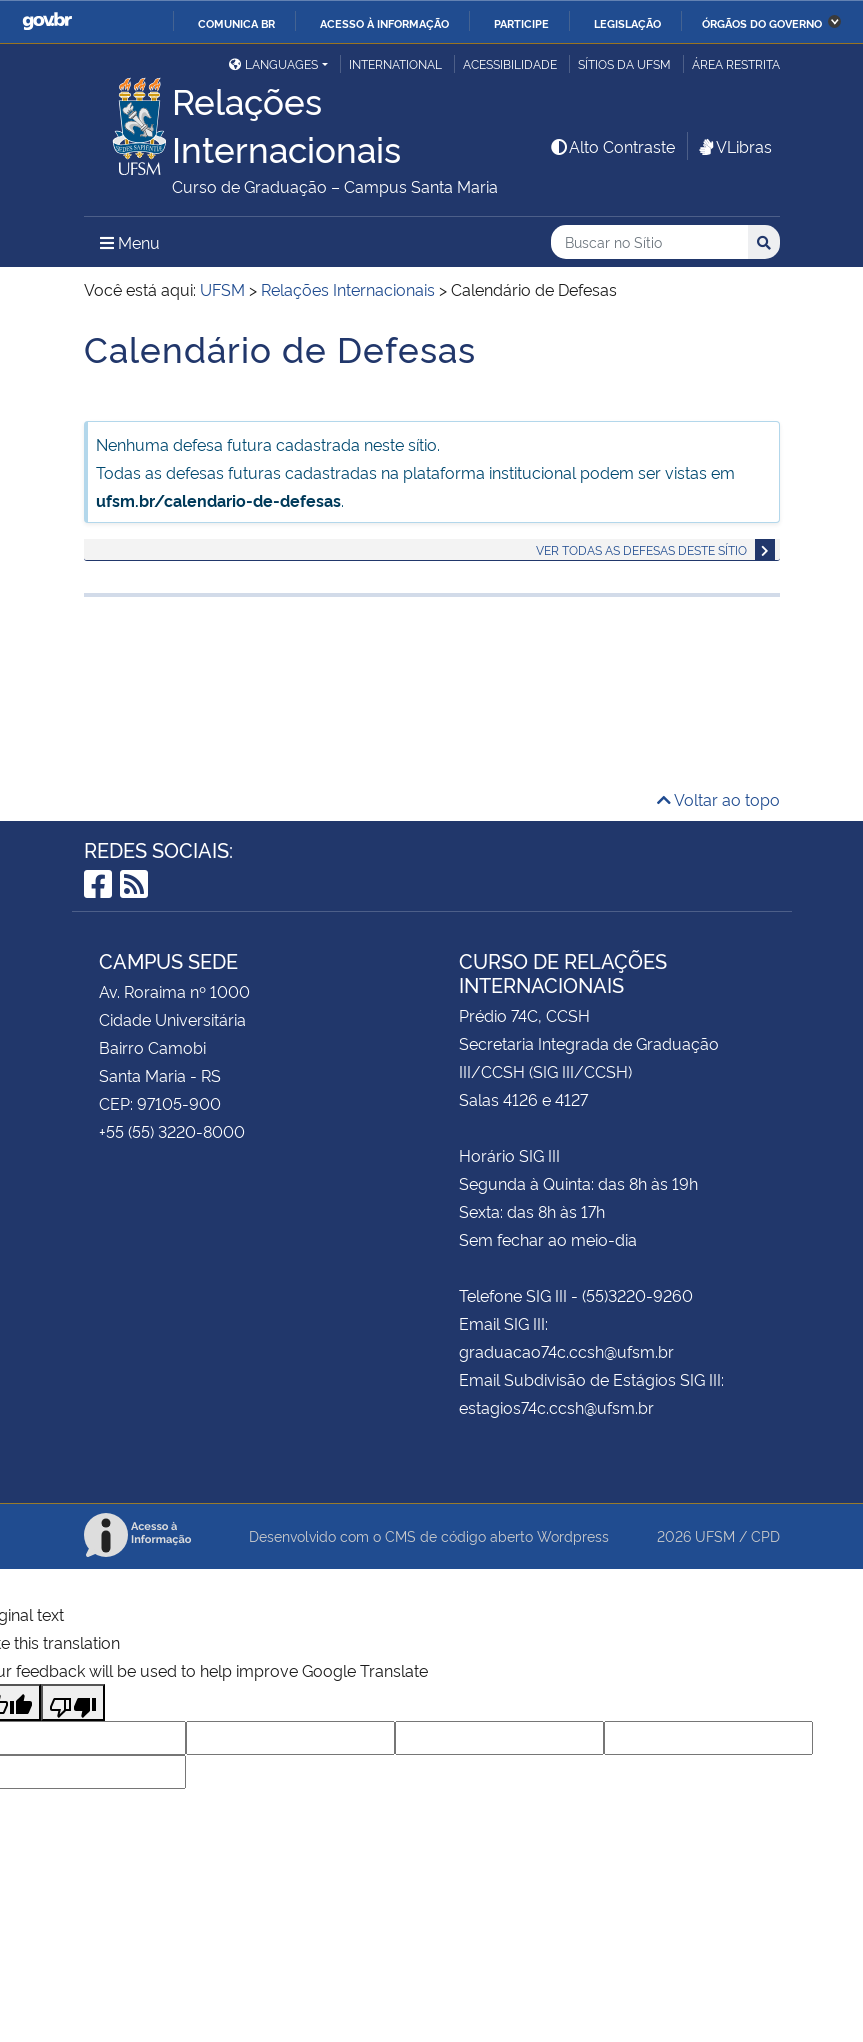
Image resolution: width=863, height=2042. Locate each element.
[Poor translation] (73, 1702)
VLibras (734, 146)
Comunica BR (236, 23)
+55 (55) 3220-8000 (172, 1131)
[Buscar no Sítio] (649, 242)
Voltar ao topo (718, 799)
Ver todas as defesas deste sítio (641, 549)
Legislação (627, 23)
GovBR (47, 21)
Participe (521, 23)
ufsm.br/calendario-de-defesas (218, 500)
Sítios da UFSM (624, 63)
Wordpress (573, 1535)
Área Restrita (736, 63)
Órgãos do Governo (762, 23)
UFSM (715, 1535)
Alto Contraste (612, 146)
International (395, 63)
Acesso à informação (384, 23)
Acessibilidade (510, 63)
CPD (765, 1535)
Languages (273, 63)
